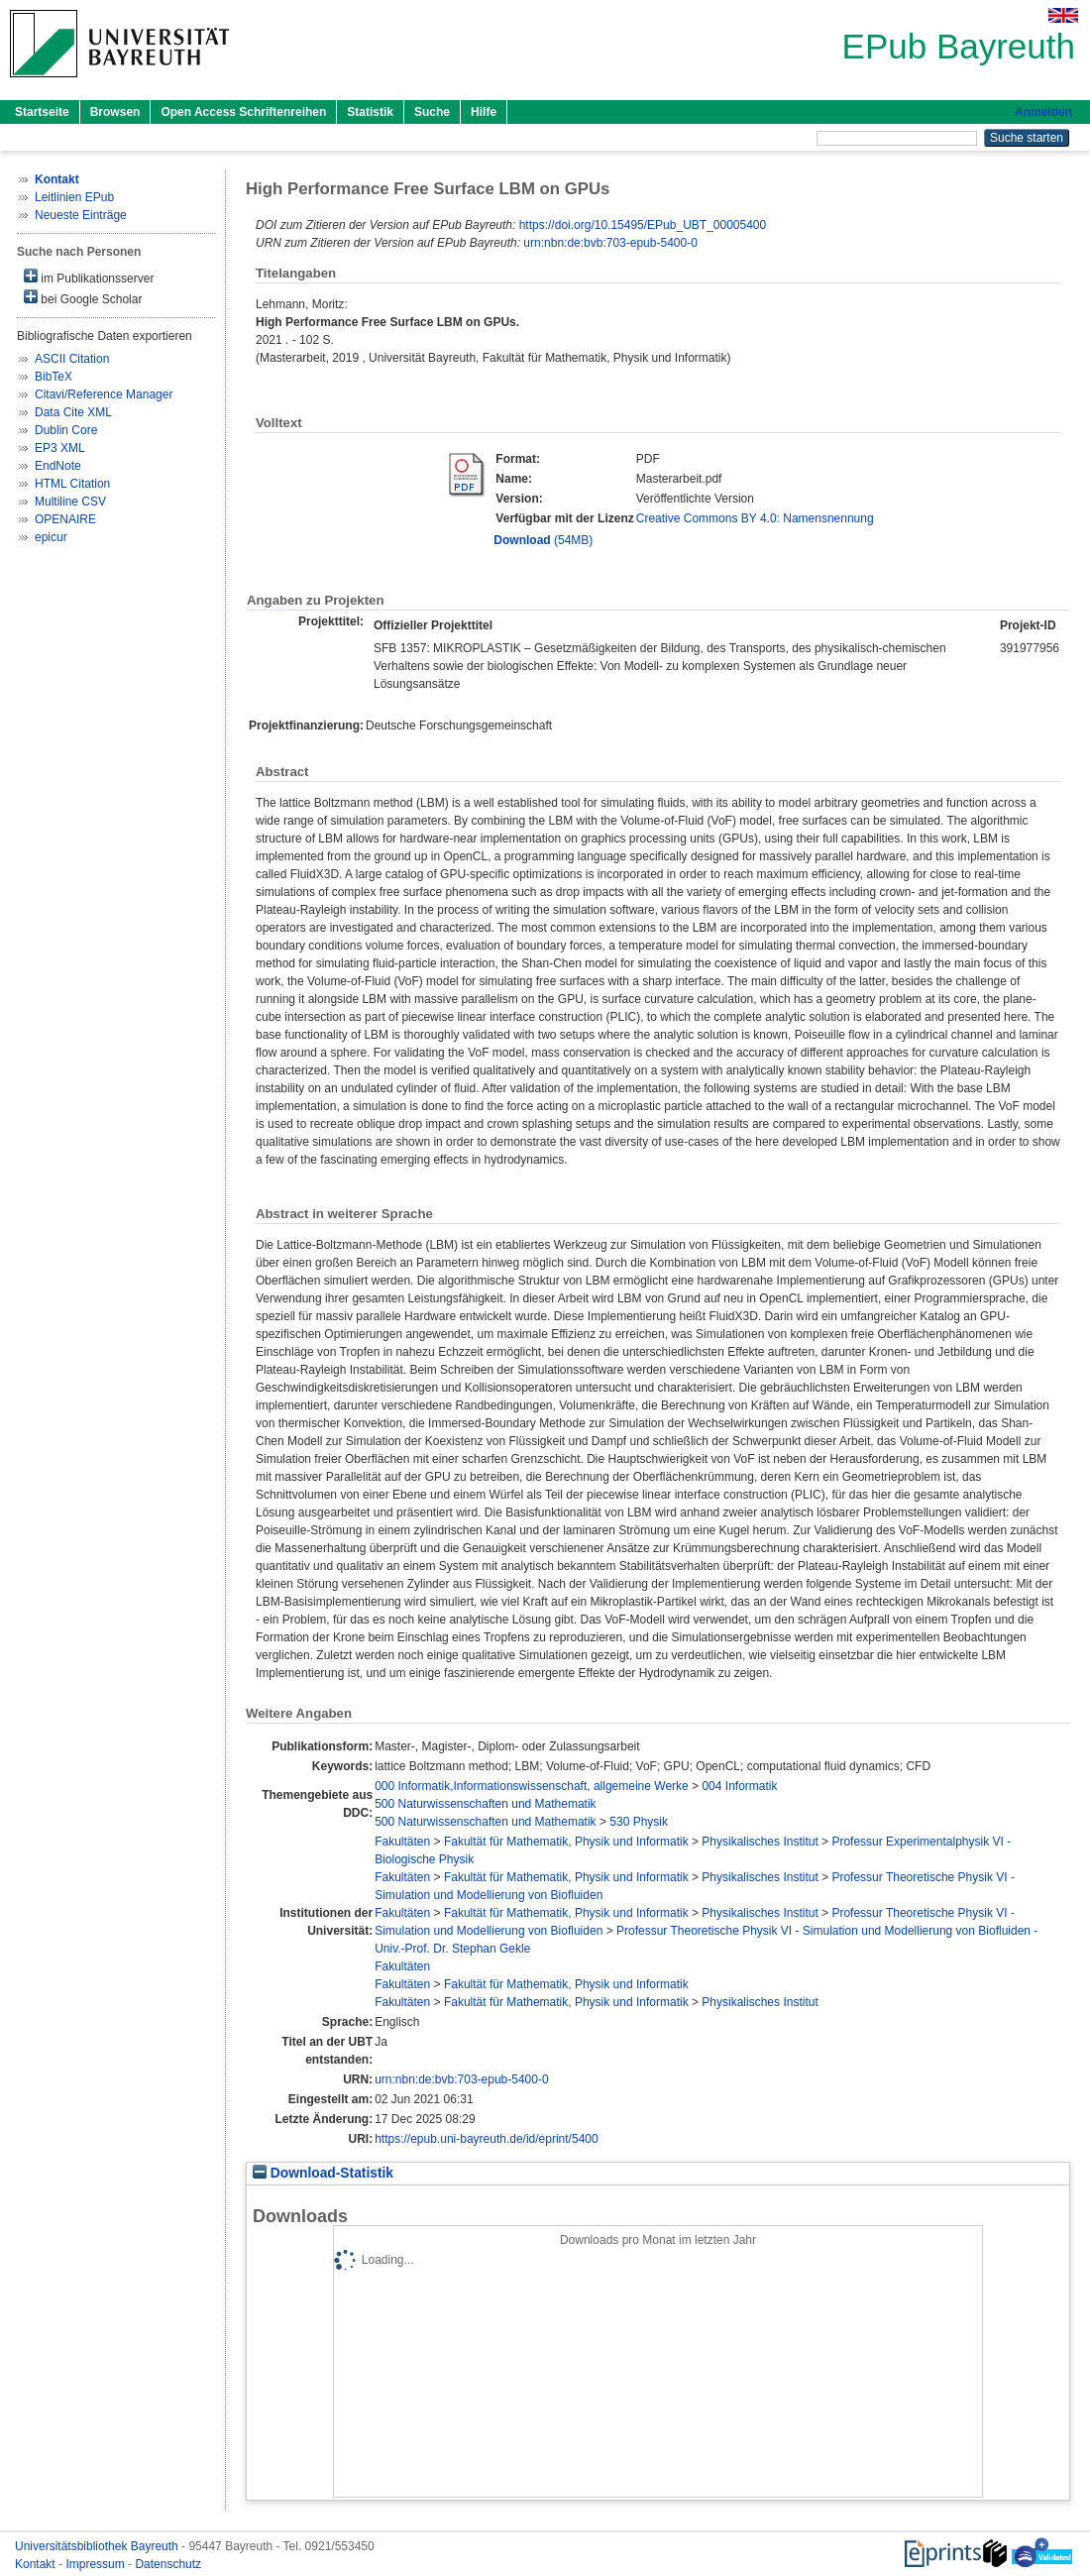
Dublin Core (66, 430)
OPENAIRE (65, 519)
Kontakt (36, 2564)
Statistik (370, 112)
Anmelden (1043, 112)
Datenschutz (168, 2564)
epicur (51, 537)
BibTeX (53, 377)
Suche (432, 112)
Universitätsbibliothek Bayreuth (98, 2546)
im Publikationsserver (89, 277)
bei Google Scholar (83, 297)
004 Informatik (739, 1786)
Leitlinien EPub (74, 197)
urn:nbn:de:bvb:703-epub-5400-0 (610, 243)
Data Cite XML (73, 412)
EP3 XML (60, 448)
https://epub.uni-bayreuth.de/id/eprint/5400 (487, 2139)
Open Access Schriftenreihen (243, 112)
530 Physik (638, 1822)
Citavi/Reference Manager (103, 394)
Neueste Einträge (81, 215)
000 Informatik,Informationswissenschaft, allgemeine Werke (532, 1786)
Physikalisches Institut (760, 1841)
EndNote (58, 466)
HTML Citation (72, 484)
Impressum (96, 2564)
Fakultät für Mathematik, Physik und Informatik (566, 1841)
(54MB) (543, 540)
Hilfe (483, 112)
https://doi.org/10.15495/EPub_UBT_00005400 (643, 225)
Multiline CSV (70, 501)
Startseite (42, 112)
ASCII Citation (72, 359)
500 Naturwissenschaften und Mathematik (485, 1804)
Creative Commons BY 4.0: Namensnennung (755, 518)
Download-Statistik (323, 2173)
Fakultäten (402, 1841)
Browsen (115, 112)
